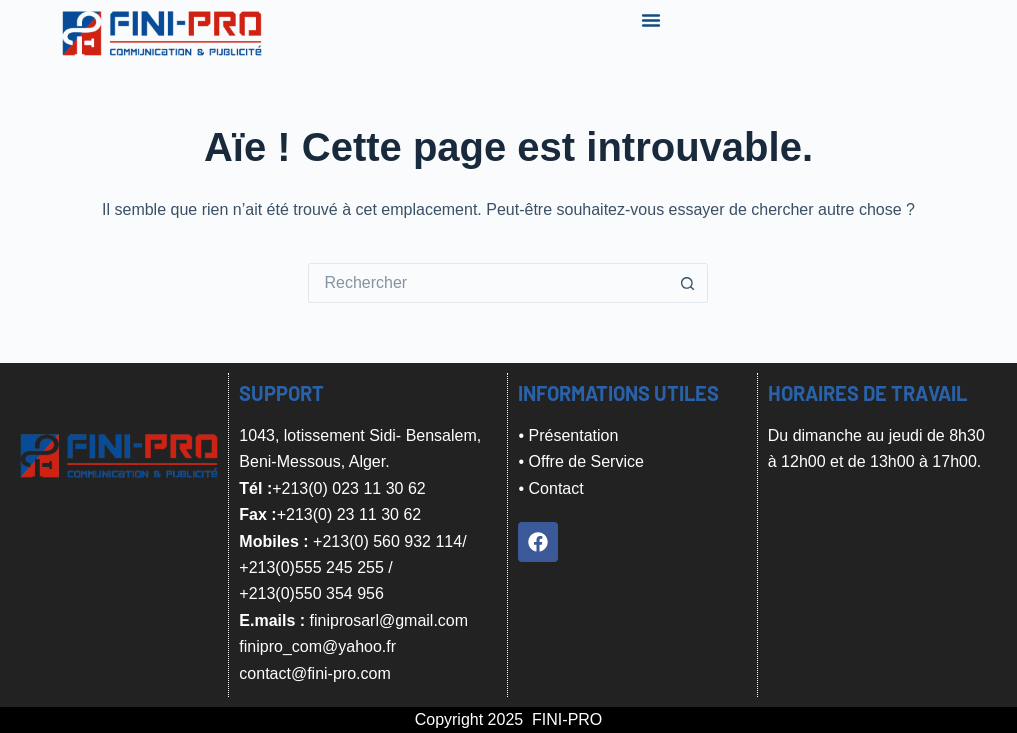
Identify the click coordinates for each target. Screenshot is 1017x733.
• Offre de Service (580, 461)
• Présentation (568, 435)
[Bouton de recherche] (688, 283)
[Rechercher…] (488, 283)
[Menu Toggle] (651, 20)
